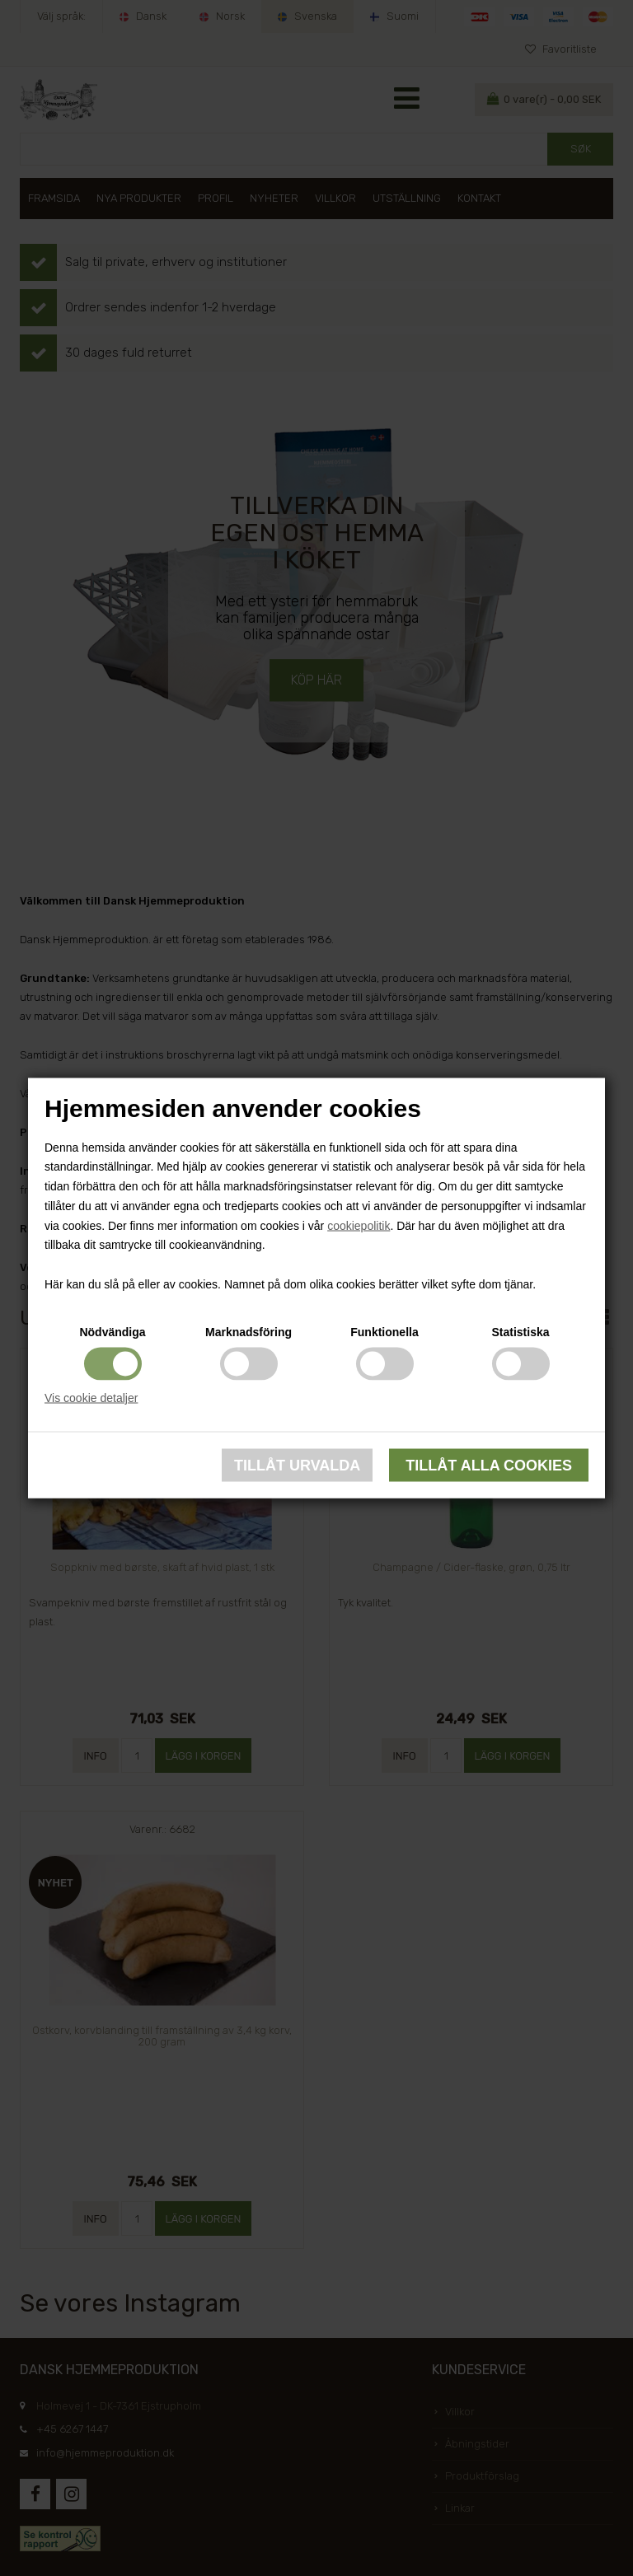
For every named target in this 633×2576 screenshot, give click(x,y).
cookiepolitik (358, 1225)
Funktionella (384, 1331)
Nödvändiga (112, 1331)
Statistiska (520, 1331)
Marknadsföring (248, 1331)
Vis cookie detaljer (91, 1397)
